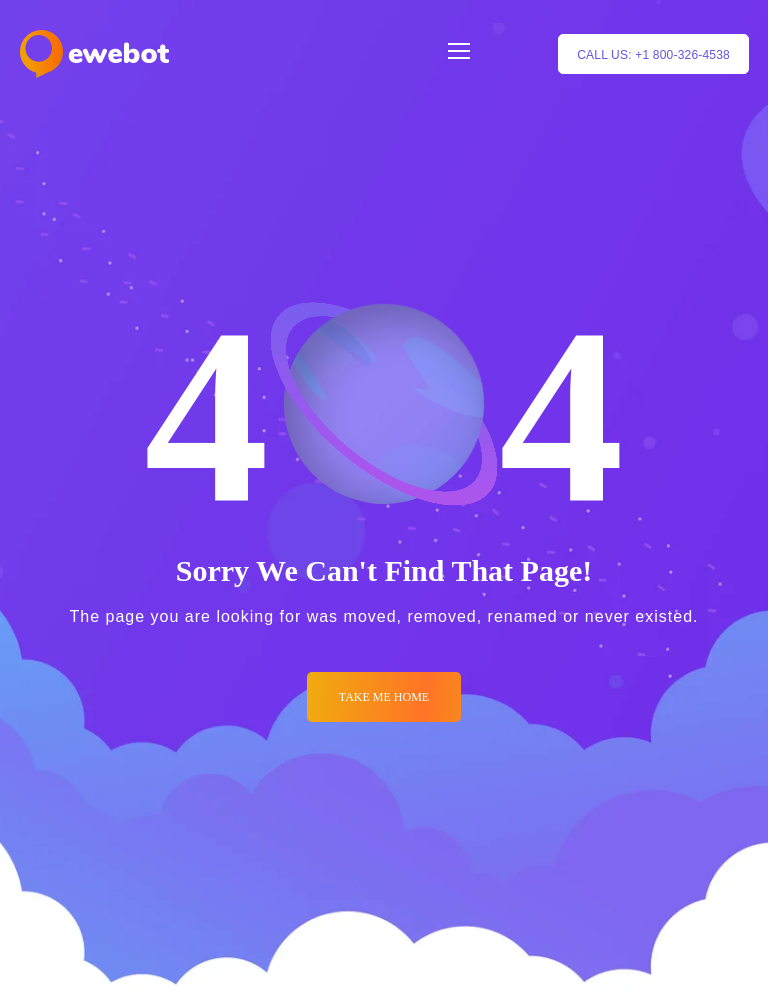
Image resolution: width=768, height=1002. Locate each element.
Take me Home (384, 697)
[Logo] (94, 54)
